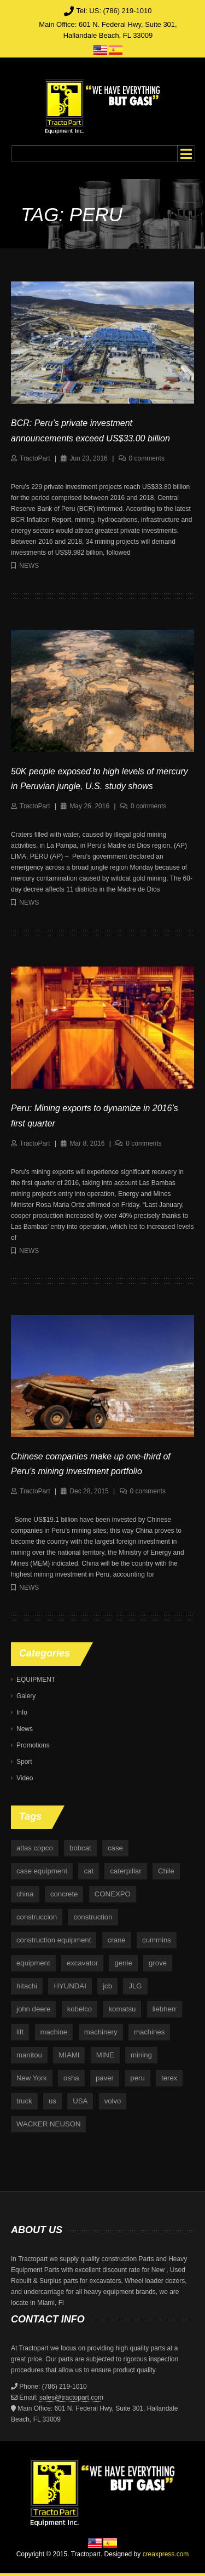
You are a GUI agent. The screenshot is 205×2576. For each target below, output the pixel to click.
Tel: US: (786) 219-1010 (113, 11)
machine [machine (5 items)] (54, 2032)
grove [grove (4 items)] (158, 1963)
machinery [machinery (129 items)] (101, 2032)
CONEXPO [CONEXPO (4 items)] (113, 1894)
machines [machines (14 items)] (149, 2032)
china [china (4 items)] (25, 1894)
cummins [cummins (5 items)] (156, 1940)
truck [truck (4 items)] (24, 2101)
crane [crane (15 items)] (117, 1940)
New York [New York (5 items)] (31, 2078)
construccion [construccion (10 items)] (36, 1917)
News (29, 566)
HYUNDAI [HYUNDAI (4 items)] (70, 1986)
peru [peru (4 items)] (137, 2078)
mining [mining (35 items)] (141, 2055)
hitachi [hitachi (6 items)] (26, 1986)
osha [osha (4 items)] (71, 2078)
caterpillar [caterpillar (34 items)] (125, 1871)
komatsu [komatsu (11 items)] (122, 2009)
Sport (24, 1762)
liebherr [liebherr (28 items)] (165, 2009)
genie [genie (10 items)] (123, 1963)
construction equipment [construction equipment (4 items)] (53, 1940)
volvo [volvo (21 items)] (112, 2101)
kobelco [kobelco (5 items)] (79, 2009)
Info (21, 1712)
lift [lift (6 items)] (20, 2032)
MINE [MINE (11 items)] (105, 2055)
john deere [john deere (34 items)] (33, 2009)
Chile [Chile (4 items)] (166, 1871)
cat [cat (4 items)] (88, 1871)
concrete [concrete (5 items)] (64, 1894)
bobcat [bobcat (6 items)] (80, 1848)
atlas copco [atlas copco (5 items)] (34, 1848)
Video (24, 1778)
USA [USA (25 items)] (80, 2101)
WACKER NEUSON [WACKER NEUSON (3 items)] (48, 2124)
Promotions (33, 1745)
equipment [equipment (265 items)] (33, 1963)
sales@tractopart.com (71, 2397)
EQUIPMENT (35, 1679)
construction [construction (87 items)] (92, 1917)
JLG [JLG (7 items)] (135, 1986)
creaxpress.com (166, 2554)
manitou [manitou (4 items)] (29, 2055)
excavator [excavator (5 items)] (82, 1963)
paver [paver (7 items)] (105, 2078)
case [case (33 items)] (115, 1848)
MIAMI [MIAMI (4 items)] (68, 2055)
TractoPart (35, 458)
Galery (26, 1696)
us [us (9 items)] (52, 2101)
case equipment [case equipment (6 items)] (41, 1871)
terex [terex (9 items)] (169, 2078)
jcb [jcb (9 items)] (107, 1986)
